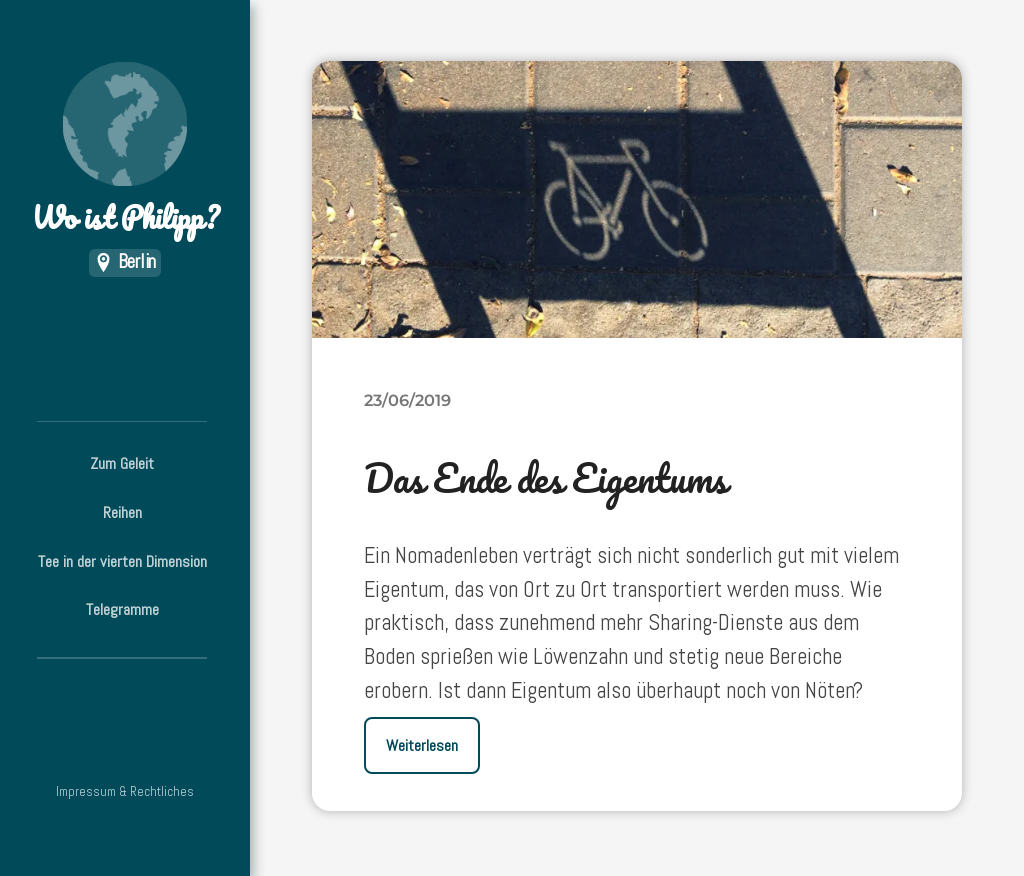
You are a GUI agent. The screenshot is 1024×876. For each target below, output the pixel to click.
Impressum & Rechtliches (125, 791)
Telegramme (122, 609)
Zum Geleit (122, 463)
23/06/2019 (407, 400)
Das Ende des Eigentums (545, 477)
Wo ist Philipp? (125, 150)
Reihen (122, 512)
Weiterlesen (422, 745)
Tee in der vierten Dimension (122, 561)
